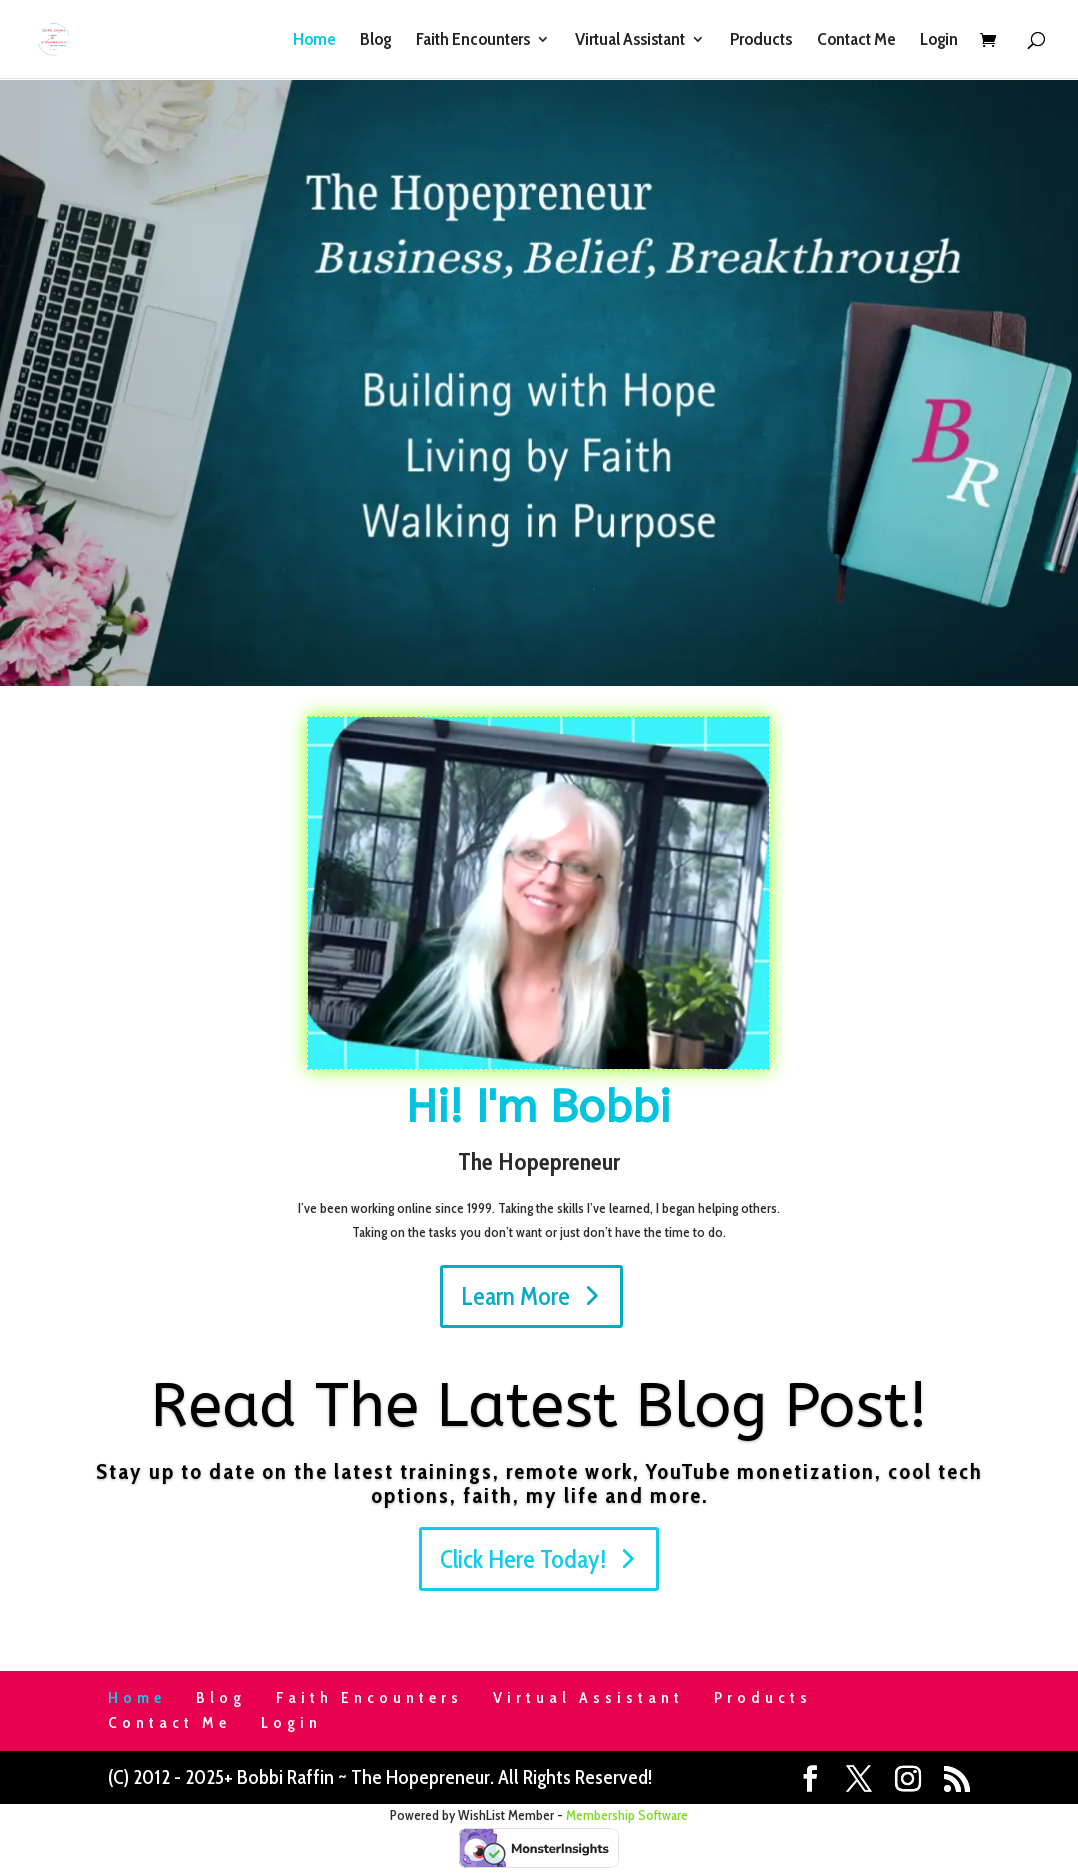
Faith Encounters (473, 41)
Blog (375, 41)
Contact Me (856, 41)
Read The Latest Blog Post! (539, 1406)
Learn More (515, 1296)
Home (314, 41)
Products (761, 41)
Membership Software (627, 1815)
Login (939, 41)
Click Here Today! (523, 1559)
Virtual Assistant (630, 41)
